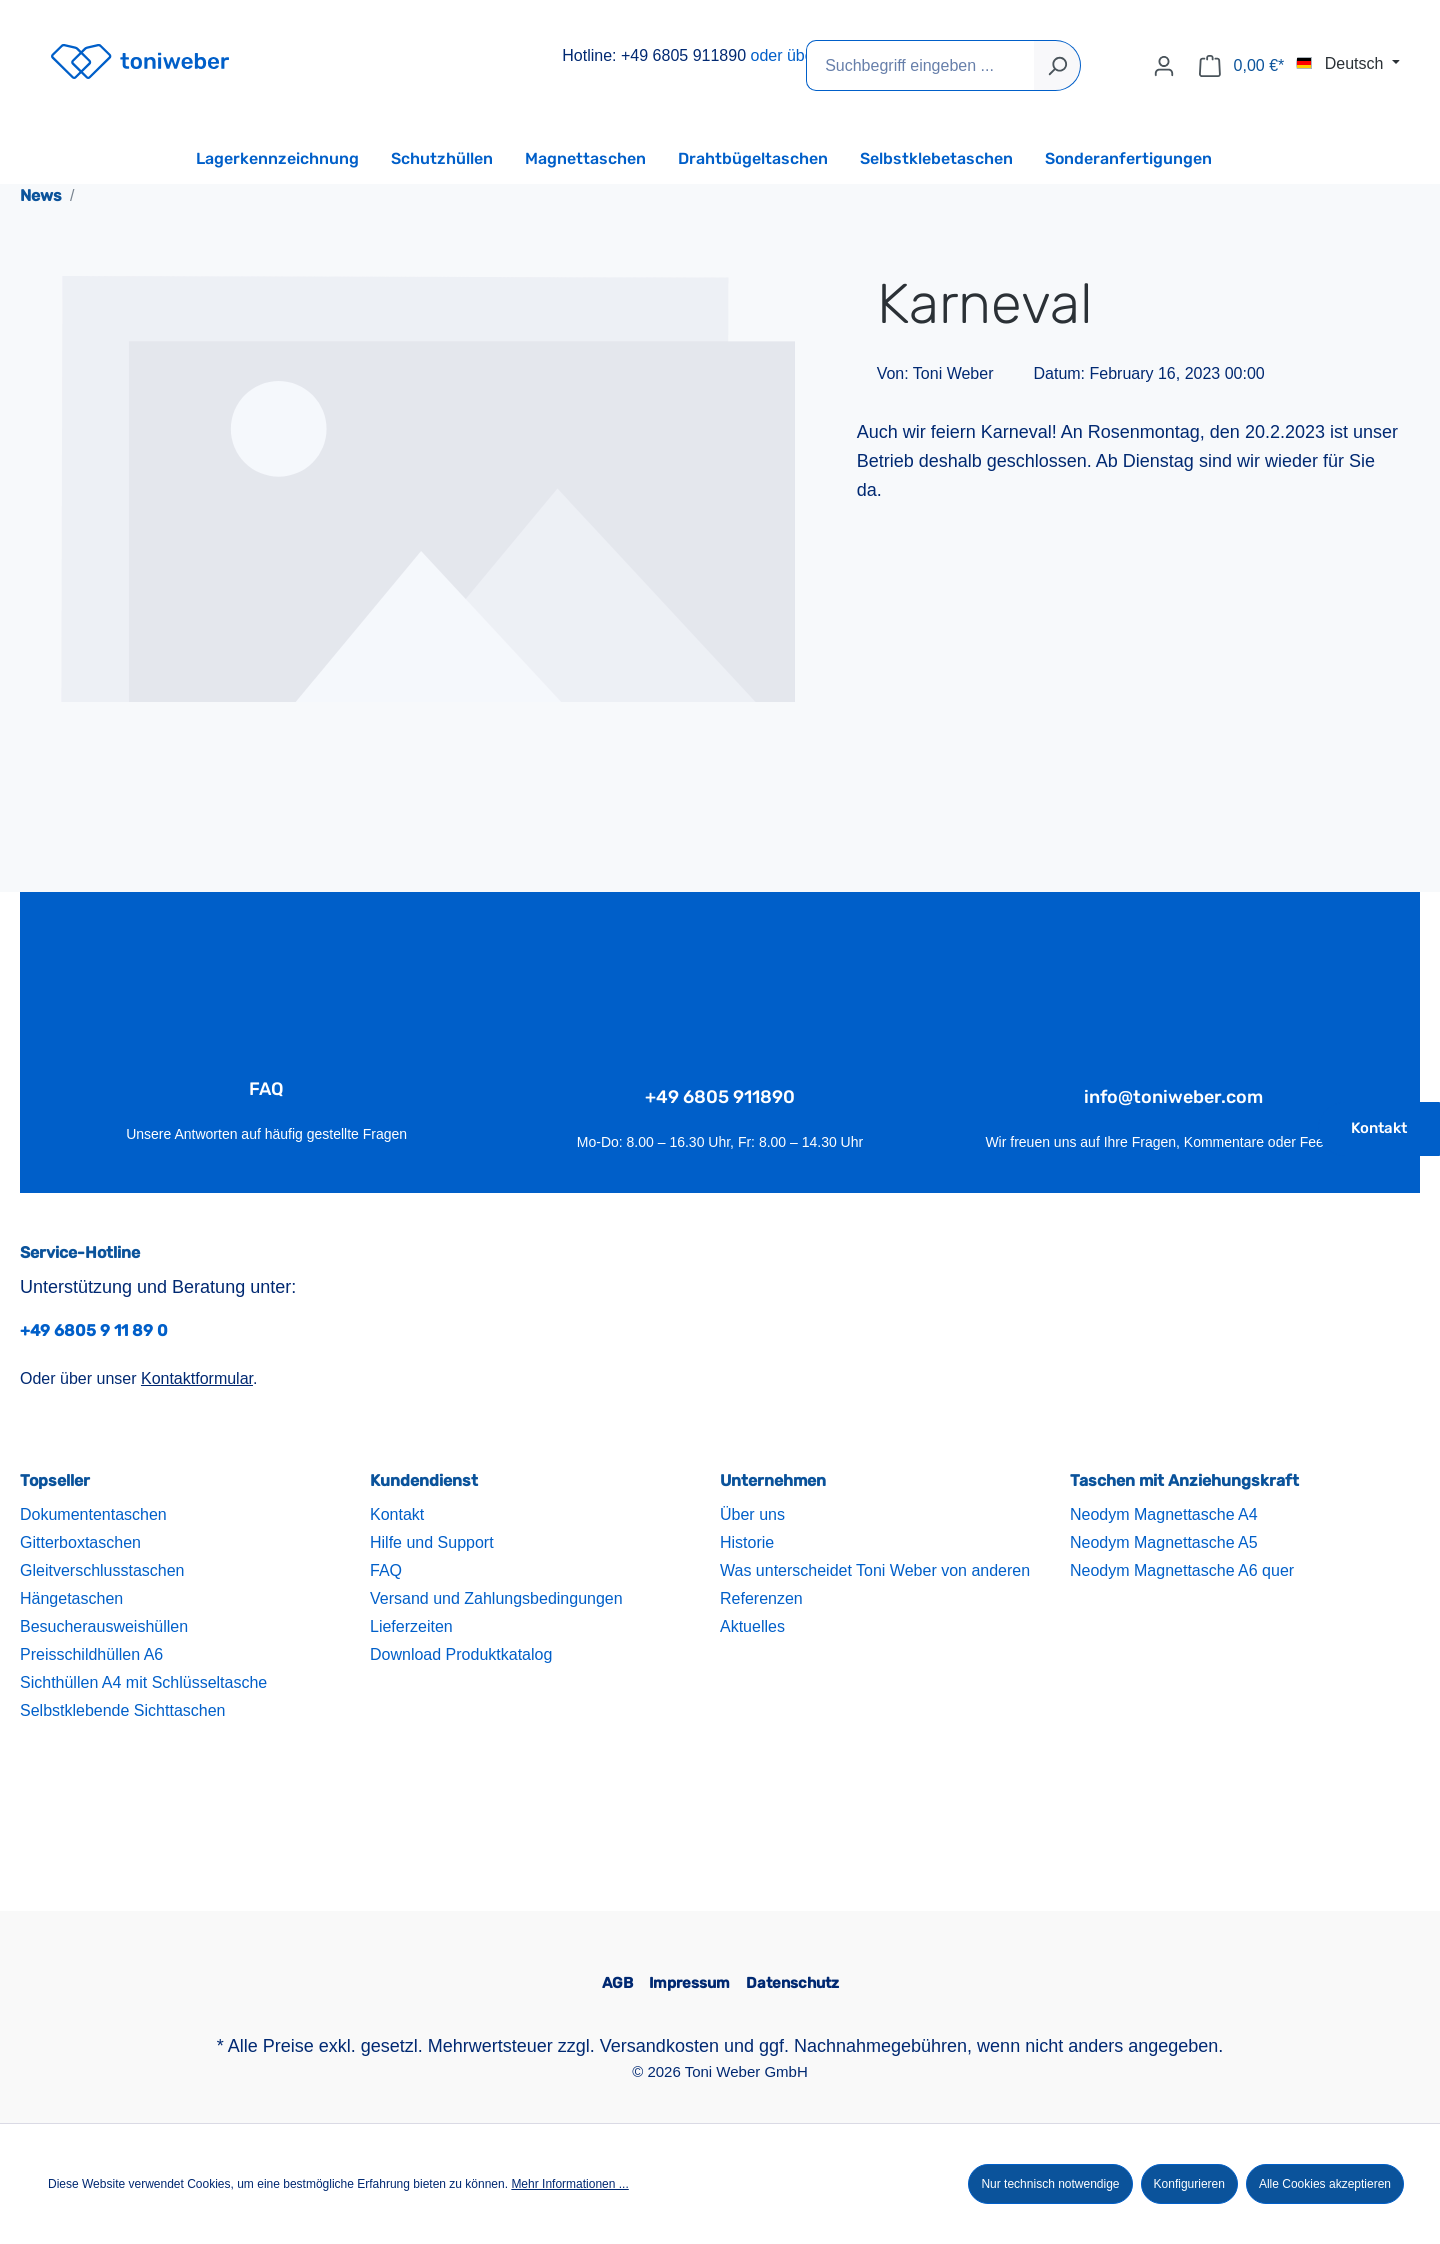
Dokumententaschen (93, 1514)
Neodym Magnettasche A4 (1164, 1514)
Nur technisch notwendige (1050, 2184)
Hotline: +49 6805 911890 (654, 55)
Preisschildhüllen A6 (91, 1654)
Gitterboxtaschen (80, 1542)
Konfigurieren (1189, 2184)
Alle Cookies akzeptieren (1325, 2184)
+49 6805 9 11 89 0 (94, 1330)
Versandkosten (659, 2046)
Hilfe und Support (432, 1542)
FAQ (386, 1570)
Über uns (752, 1514)
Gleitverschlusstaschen (102, 1570)
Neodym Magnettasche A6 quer (1182, 1570)
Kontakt (1379, 1128)
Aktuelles (752, 1626)
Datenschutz (792, 1983)
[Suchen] (1057, 65)
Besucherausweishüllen (104, 1626)
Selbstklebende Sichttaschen (122, 1710)
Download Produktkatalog (461, 1654)
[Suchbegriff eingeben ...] (920, 65)
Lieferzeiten (411, 1626)
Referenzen (761, 1598)
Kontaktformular (197, 1378)
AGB (617, 1983)
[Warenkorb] (1241, 66)
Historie (747, 1542)
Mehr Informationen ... (569, 2184)
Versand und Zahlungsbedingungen (496, 1598)
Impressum (689, 1983)
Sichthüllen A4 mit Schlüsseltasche (143, 1682)
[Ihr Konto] (1164, 66)
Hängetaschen (71, 1598)
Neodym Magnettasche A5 (1164, 1542)
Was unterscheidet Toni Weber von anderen (875, 1570)
